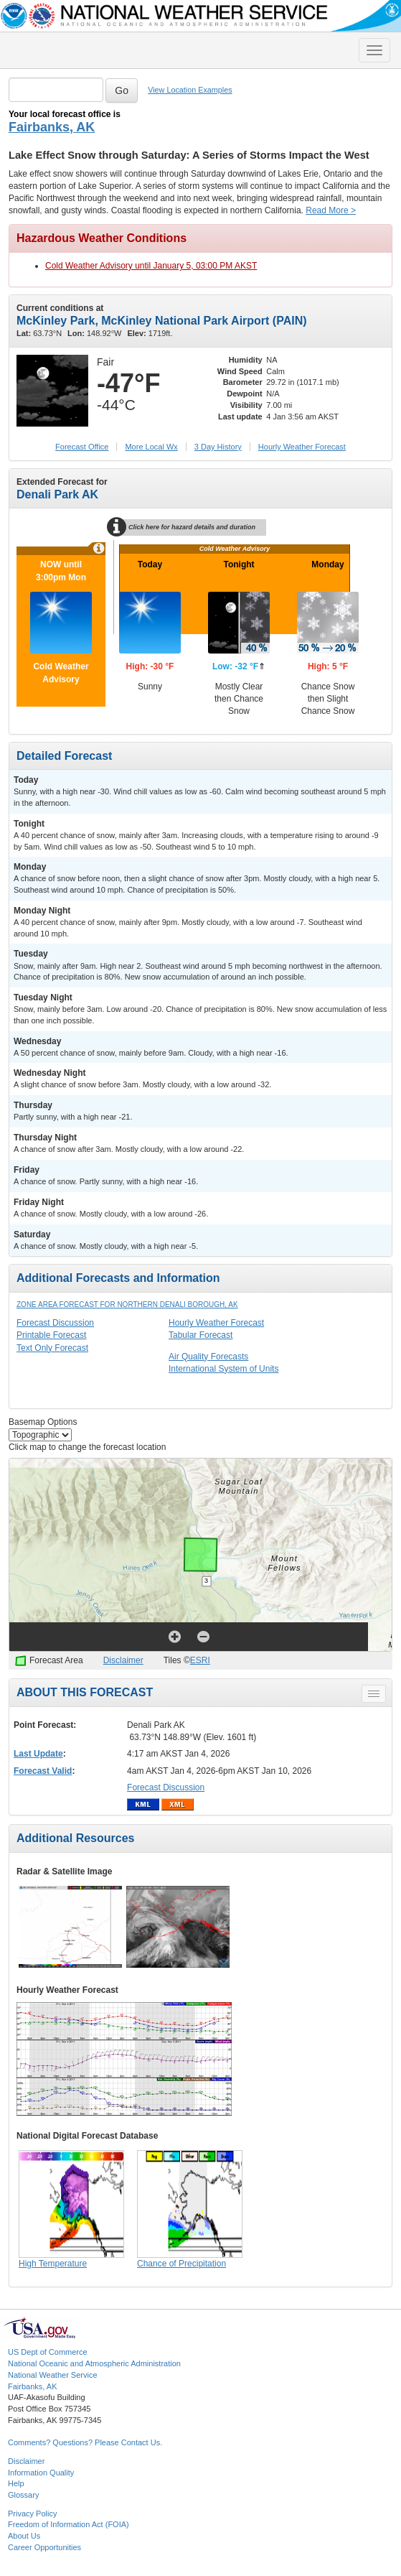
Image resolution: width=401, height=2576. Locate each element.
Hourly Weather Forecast (216, 1323)
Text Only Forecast (52, 1348)
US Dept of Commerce (48, 2352)
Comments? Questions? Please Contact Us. (85, 2442)
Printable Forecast (51, 1335)
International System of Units (223, 1369)
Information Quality (41, 2472)
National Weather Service (53, 2375)
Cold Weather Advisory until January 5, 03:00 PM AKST (151, 266)
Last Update (38, 1754)
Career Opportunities (44, 2547)
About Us (24, 2535)
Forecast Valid (43, 1771)
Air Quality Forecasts (208, 1357)
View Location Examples (190, 89)
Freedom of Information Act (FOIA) (68, 2524)
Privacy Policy (32, 2513)
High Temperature (53, 2264)
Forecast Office (81, 446)
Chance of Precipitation (181, 2264)
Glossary (23, 2495)
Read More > (331, 210)
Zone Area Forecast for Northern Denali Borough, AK (127, 1304)
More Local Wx (151, 446)
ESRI (200, 1660)
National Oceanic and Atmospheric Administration (94, 2363)
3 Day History (218, 446)
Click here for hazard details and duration (186, 527)
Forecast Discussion (55, 1323)
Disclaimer (123, 1660)
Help (16, 2483)
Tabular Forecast (200, 1335)
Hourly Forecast (302, 446)
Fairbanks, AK (52, 127)
